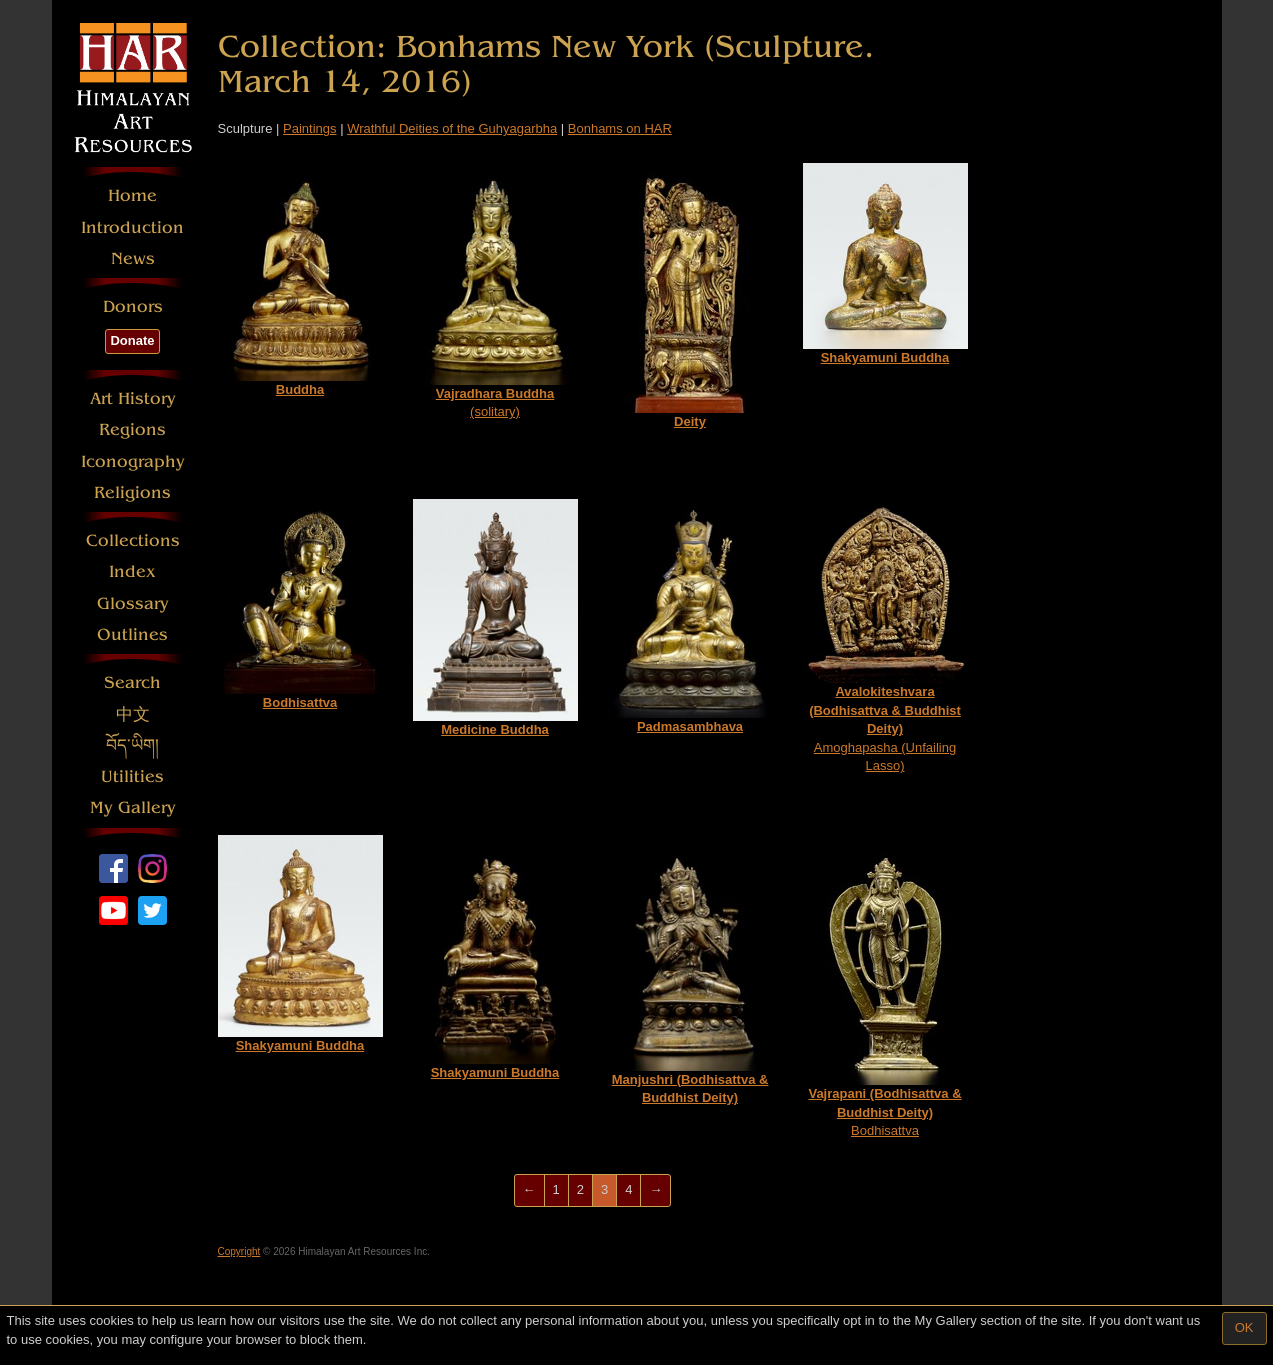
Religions (132, 492)
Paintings (309, 128)
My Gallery (133, 807)
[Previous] (529, 1190)
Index (132, 571)
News (133, 258)
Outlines (132, 634)
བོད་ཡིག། (132, 745)
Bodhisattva (884, 986)
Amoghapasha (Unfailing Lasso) (885, 636)
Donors (133, 306)
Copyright (239, 1251)
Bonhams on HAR (620, 128)
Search (132, 682)
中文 (133, 714)
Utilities (132, 776)
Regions (132, 429)
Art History (133, 398)
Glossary (133, 603)
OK (1244, 1327)
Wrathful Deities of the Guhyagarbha (452, 128)
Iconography (133, 461)
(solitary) (495, 291)
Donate (132, 340)
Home (132, 195)
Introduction (132, 227)
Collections (133, 540)
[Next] (655, 1190)
